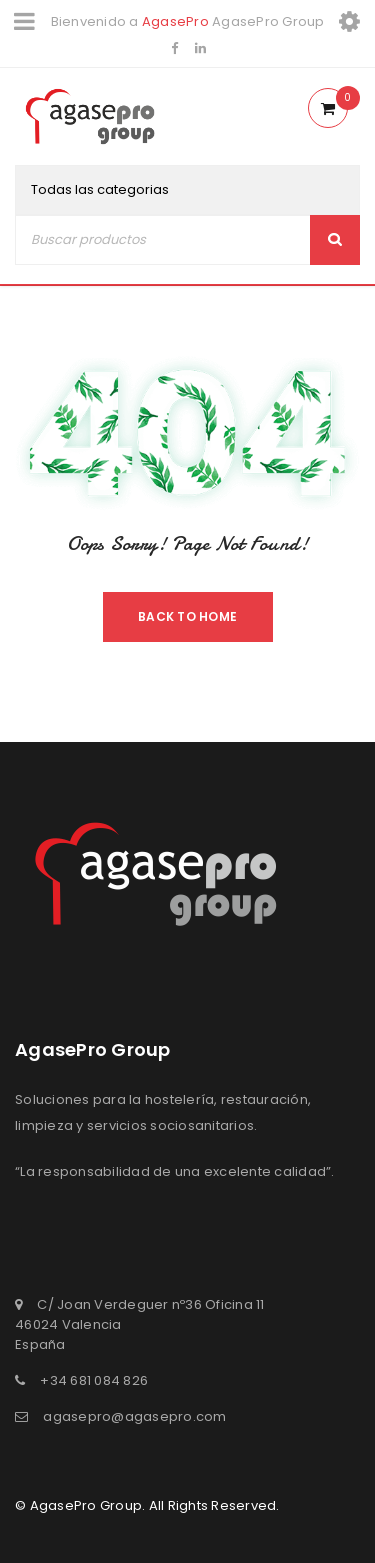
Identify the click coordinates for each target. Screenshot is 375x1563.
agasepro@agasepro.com (134, 1416)
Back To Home (187, 616)
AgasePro (175, 21)
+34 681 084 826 (94, 1380)
